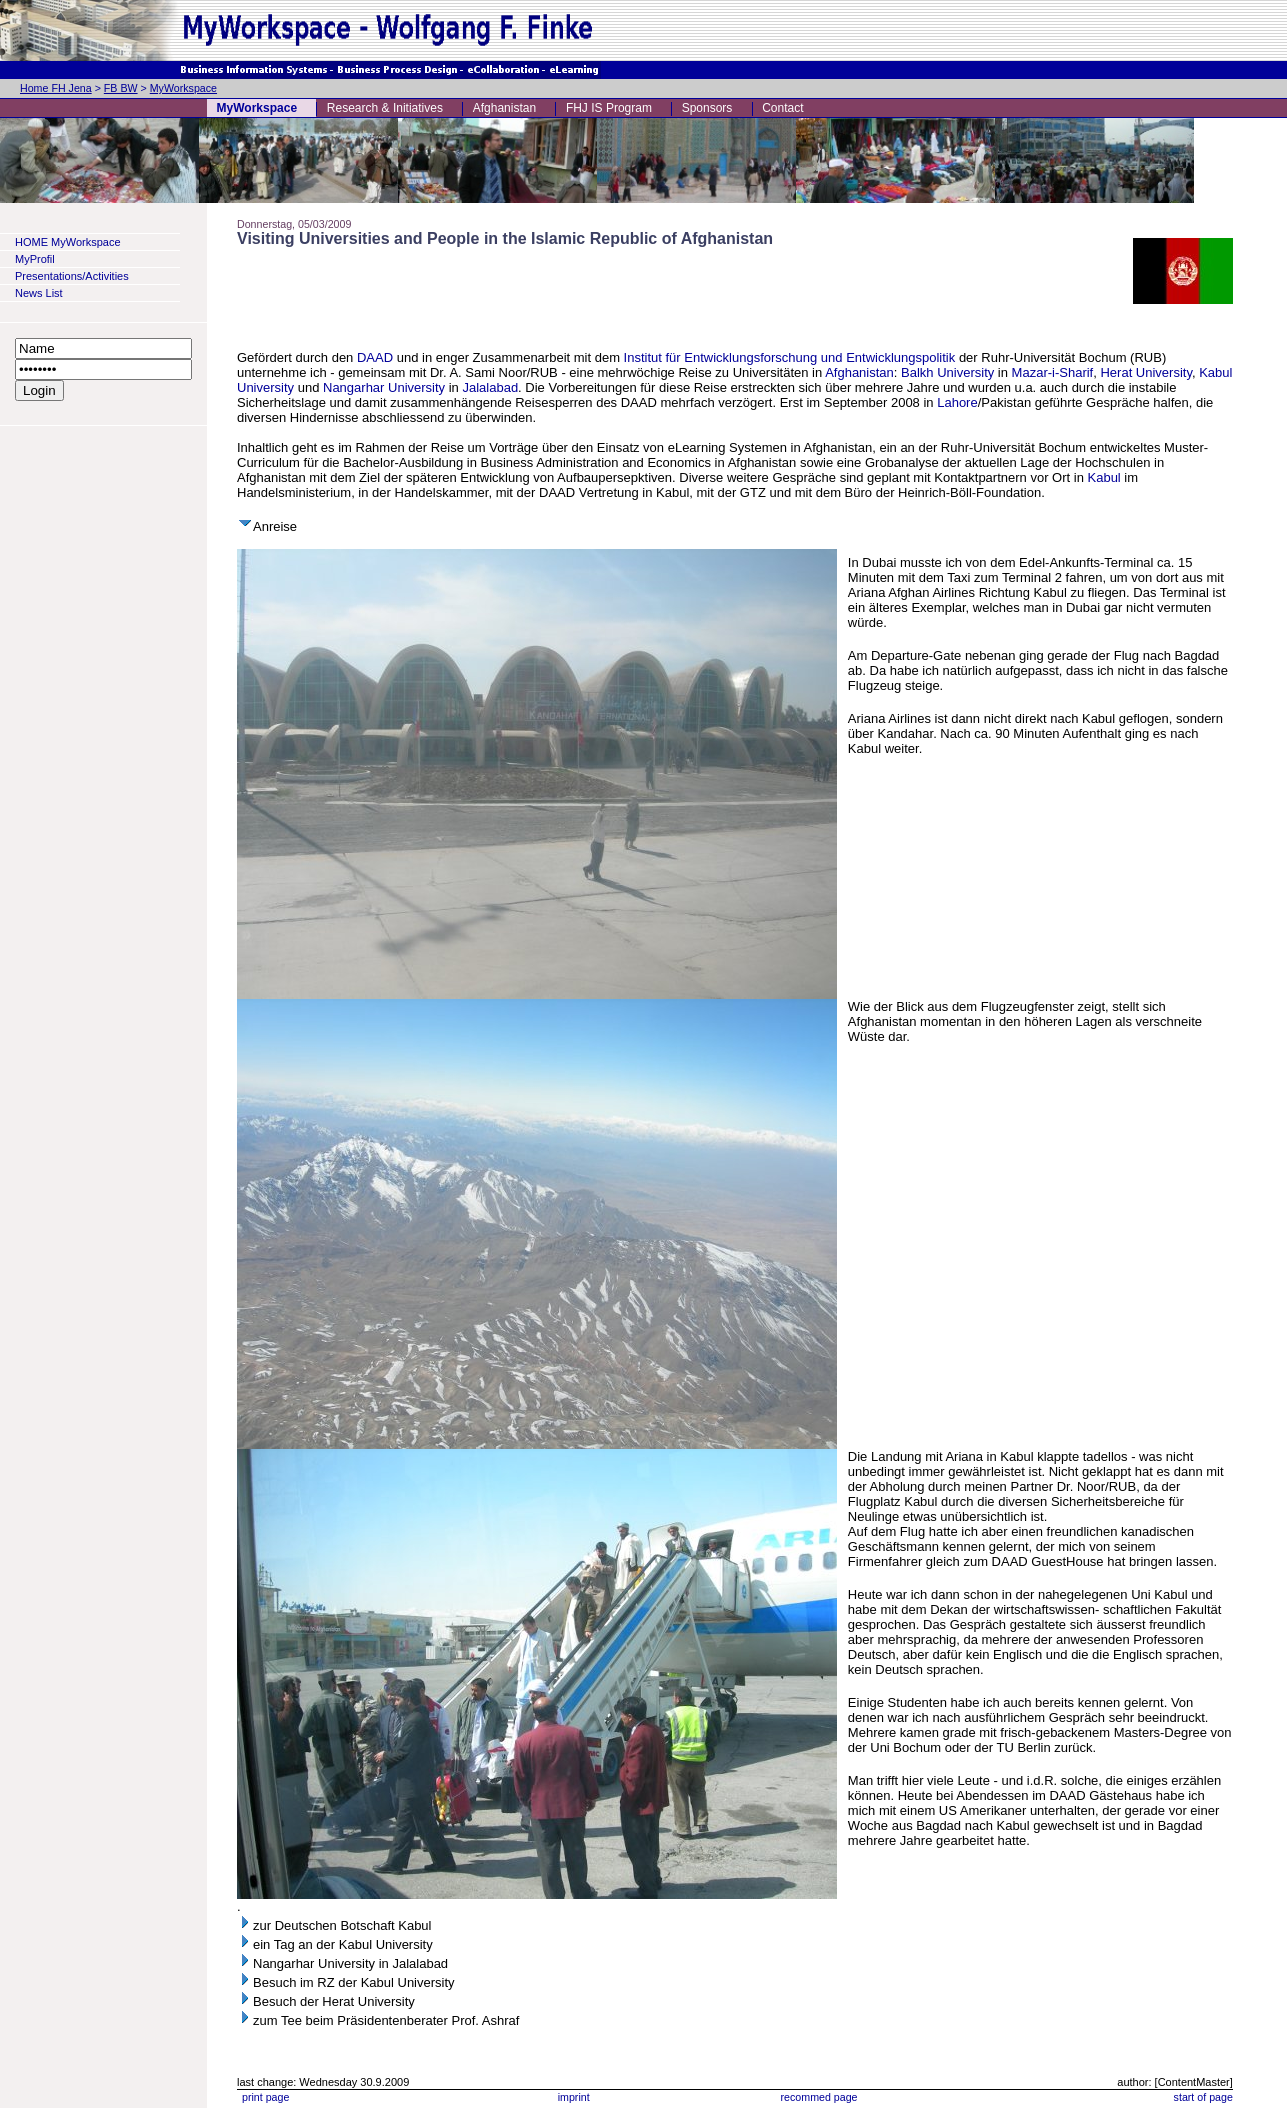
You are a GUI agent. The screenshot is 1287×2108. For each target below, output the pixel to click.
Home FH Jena (56, 88)
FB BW (121, 88)
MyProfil (35, 259)
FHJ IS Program (609, 108)
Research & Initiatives (385, 108)
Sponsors (707, 108)
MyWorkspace (183, 88)
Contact (782, 108)
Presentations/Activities (72, 276)
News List (39, 293)
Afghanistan (504, 108)
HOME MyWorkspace (68, 242)
